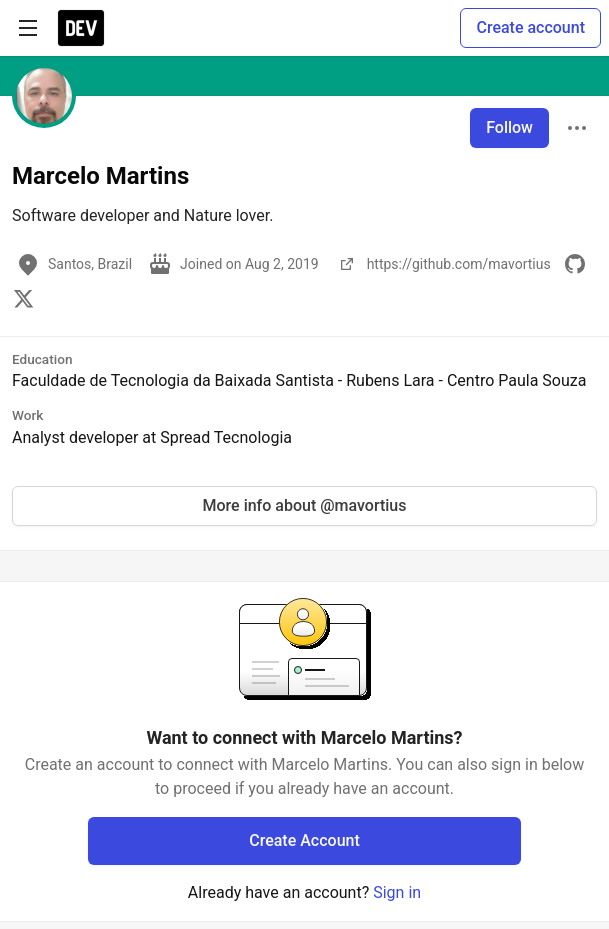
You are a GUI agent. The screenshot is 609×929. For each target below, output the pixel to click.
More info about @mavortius (305, 505)
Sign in (397, 892)
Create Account (304, 840)
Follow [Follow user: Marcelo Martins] (509, 127)
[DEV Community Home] (81, 28)
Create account (530, 27)
